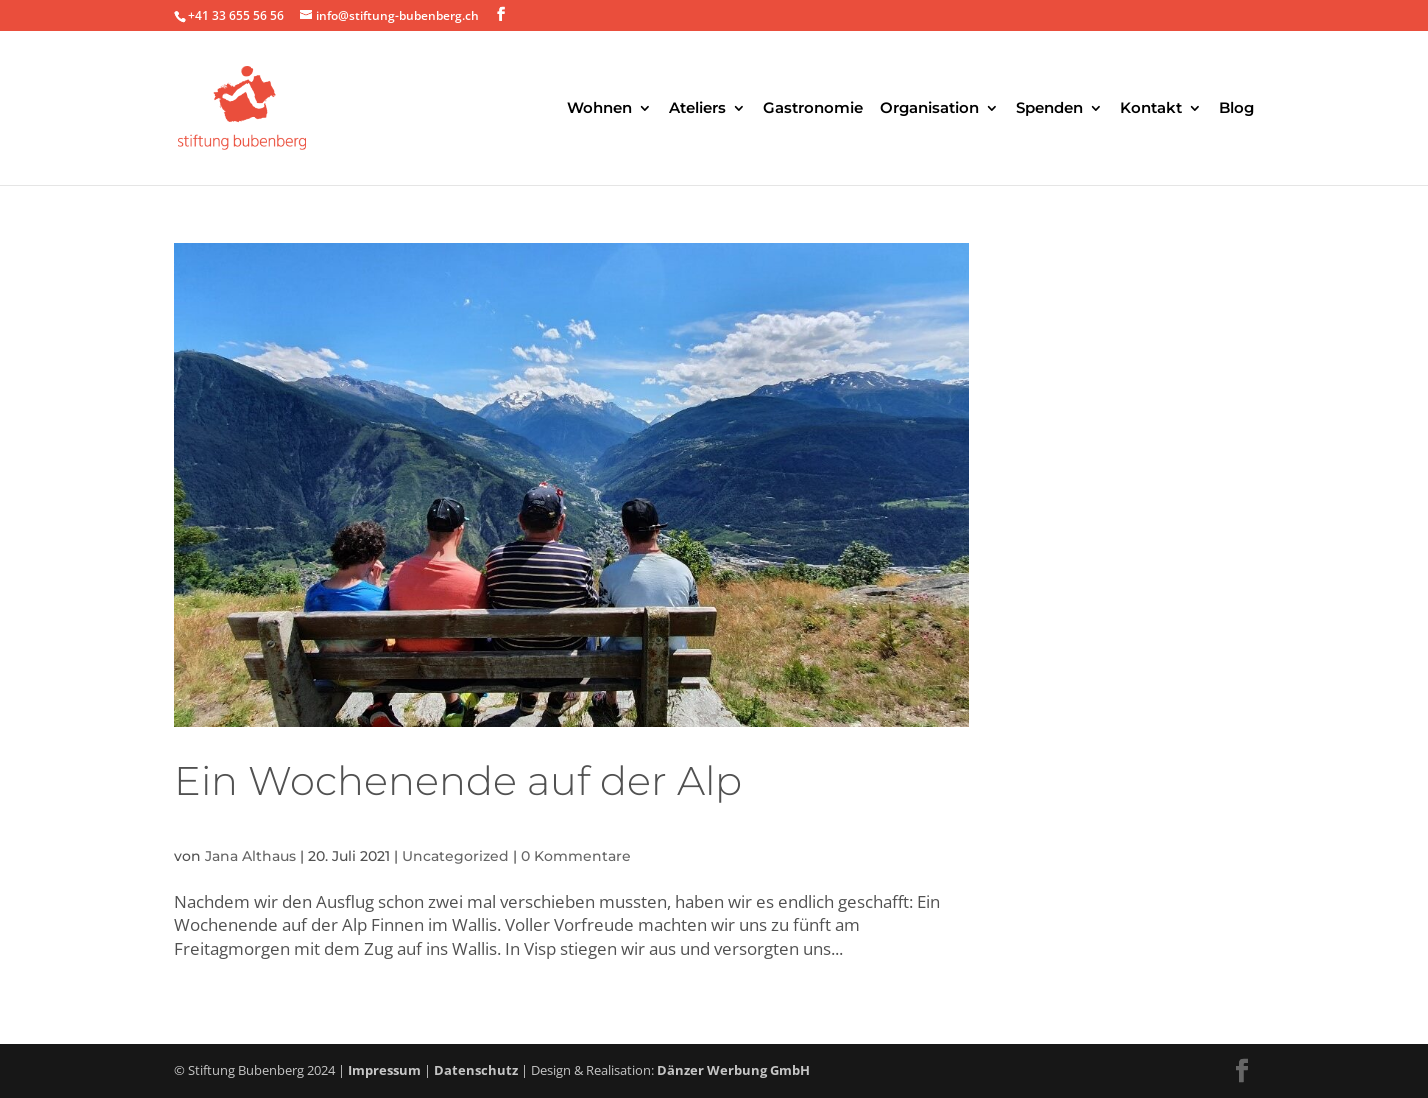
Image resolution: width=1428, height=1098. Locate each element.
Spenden (1049, 109)
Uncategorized (455, 856)
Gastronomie (813, 109)
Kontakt (1151, 109)
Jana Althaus (250, 856)
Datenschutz (476, 1070)
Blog (1236, 109)
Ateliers (697, 109)
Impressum (384, 1070)
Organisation (929, 109)
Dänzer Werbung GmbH (733, 1070)
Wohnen (599, 109)
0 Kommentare (576, 856)
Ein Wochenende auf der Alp (458, 780)
